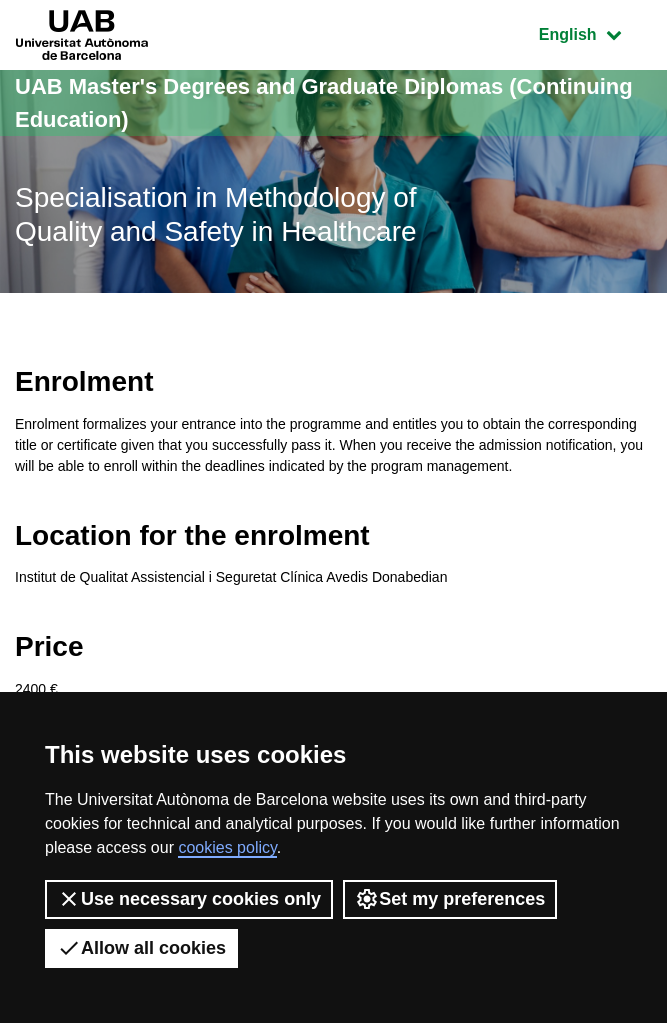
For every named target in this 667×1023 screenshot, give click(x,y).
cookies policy (227, 847)
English (595, 32)
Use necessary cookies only (189, 899)
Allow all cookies (141, 948)
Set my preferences (450, 899)
